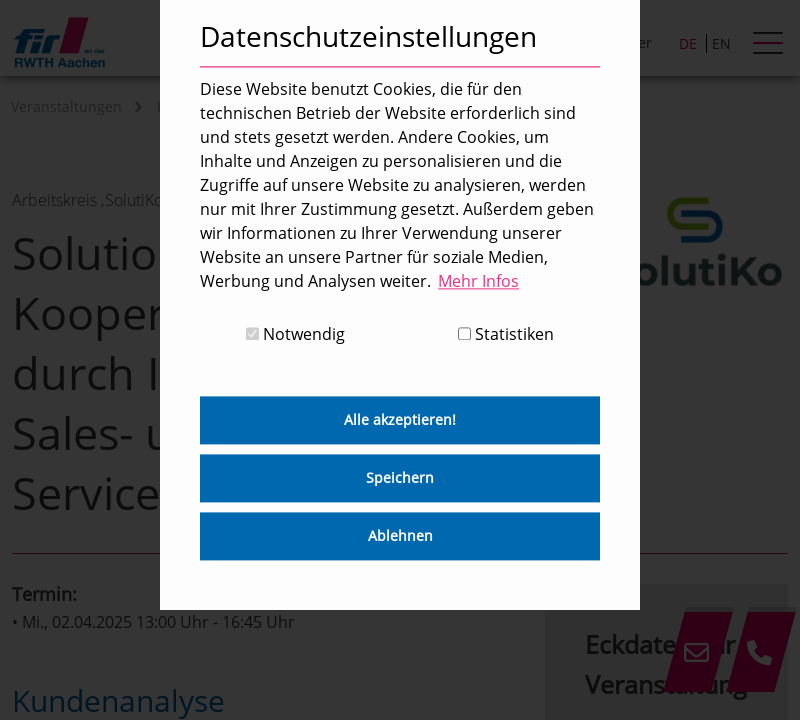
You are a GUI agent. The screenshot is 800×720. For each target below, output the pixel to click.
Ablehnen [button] (400, 536)
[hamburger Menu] (770, 45)
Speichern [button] (400, 478)
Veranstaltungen (66, 106)
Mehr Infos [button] (478, 281)
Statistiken (506, 335)
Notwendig (295, 335)
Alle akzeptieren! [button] (400, 420)
